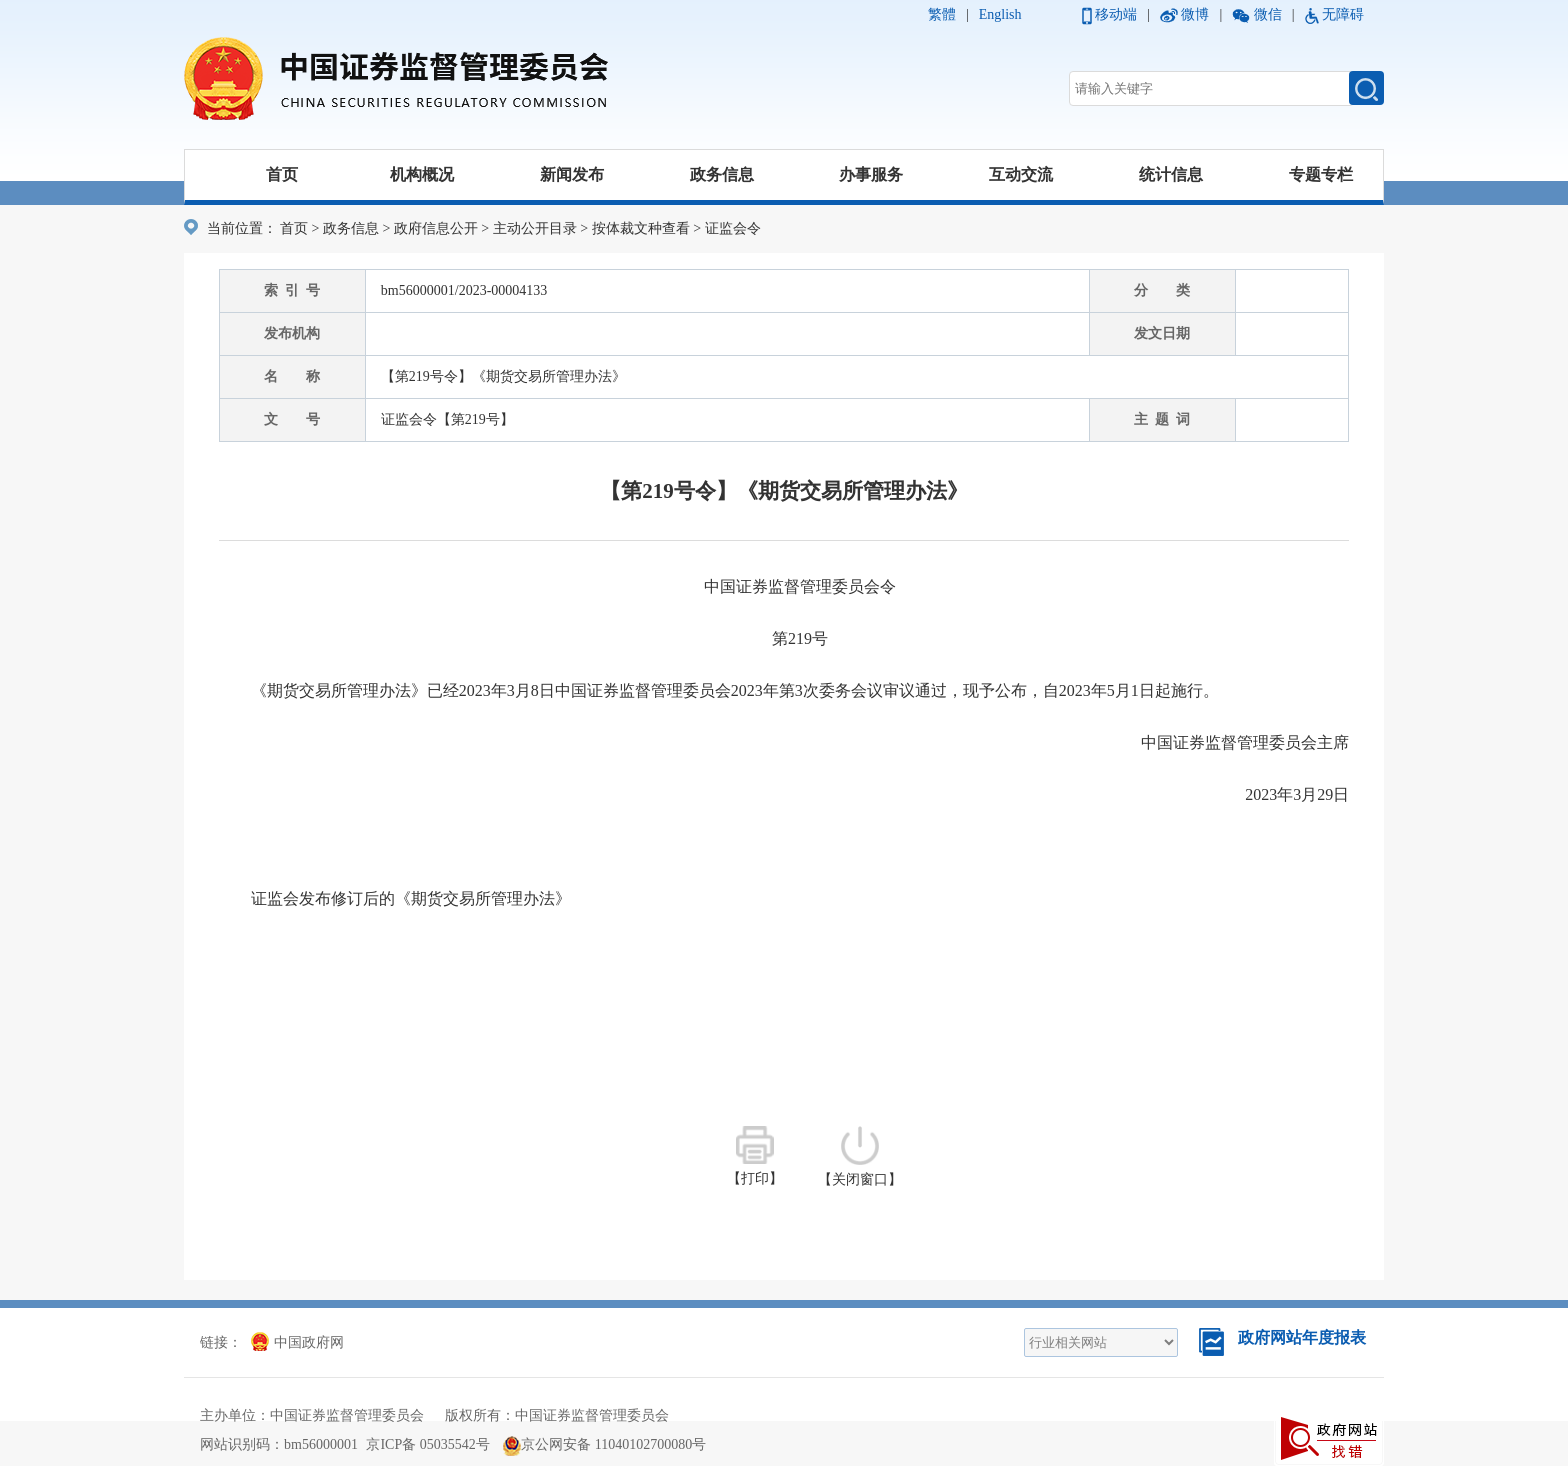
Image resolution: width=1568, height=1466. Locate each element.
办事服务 (871, 174)
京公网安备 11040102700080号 (604, 1444)
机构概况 (422, 174)
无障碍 (1343, 14)
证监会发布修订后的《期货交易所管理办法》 (411, 898)
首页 (282, 174)
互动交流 (1021, 174)
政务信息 (722, 174)
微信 (1268, 14)
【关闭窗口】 (860, 1156)
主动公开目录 (535, 228)
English (1000, 14)
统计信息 (1171, 174)
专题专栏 (1321, 174)
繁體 (942, 14)
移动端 (1116, 14)
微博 (1195, 14)
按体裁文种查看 (641, 228)
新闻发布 (572, 174)
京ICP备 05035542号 (427, 1444)
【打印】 (755, 1156)
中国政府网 (297, 1342)
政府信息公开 (436, 228)
